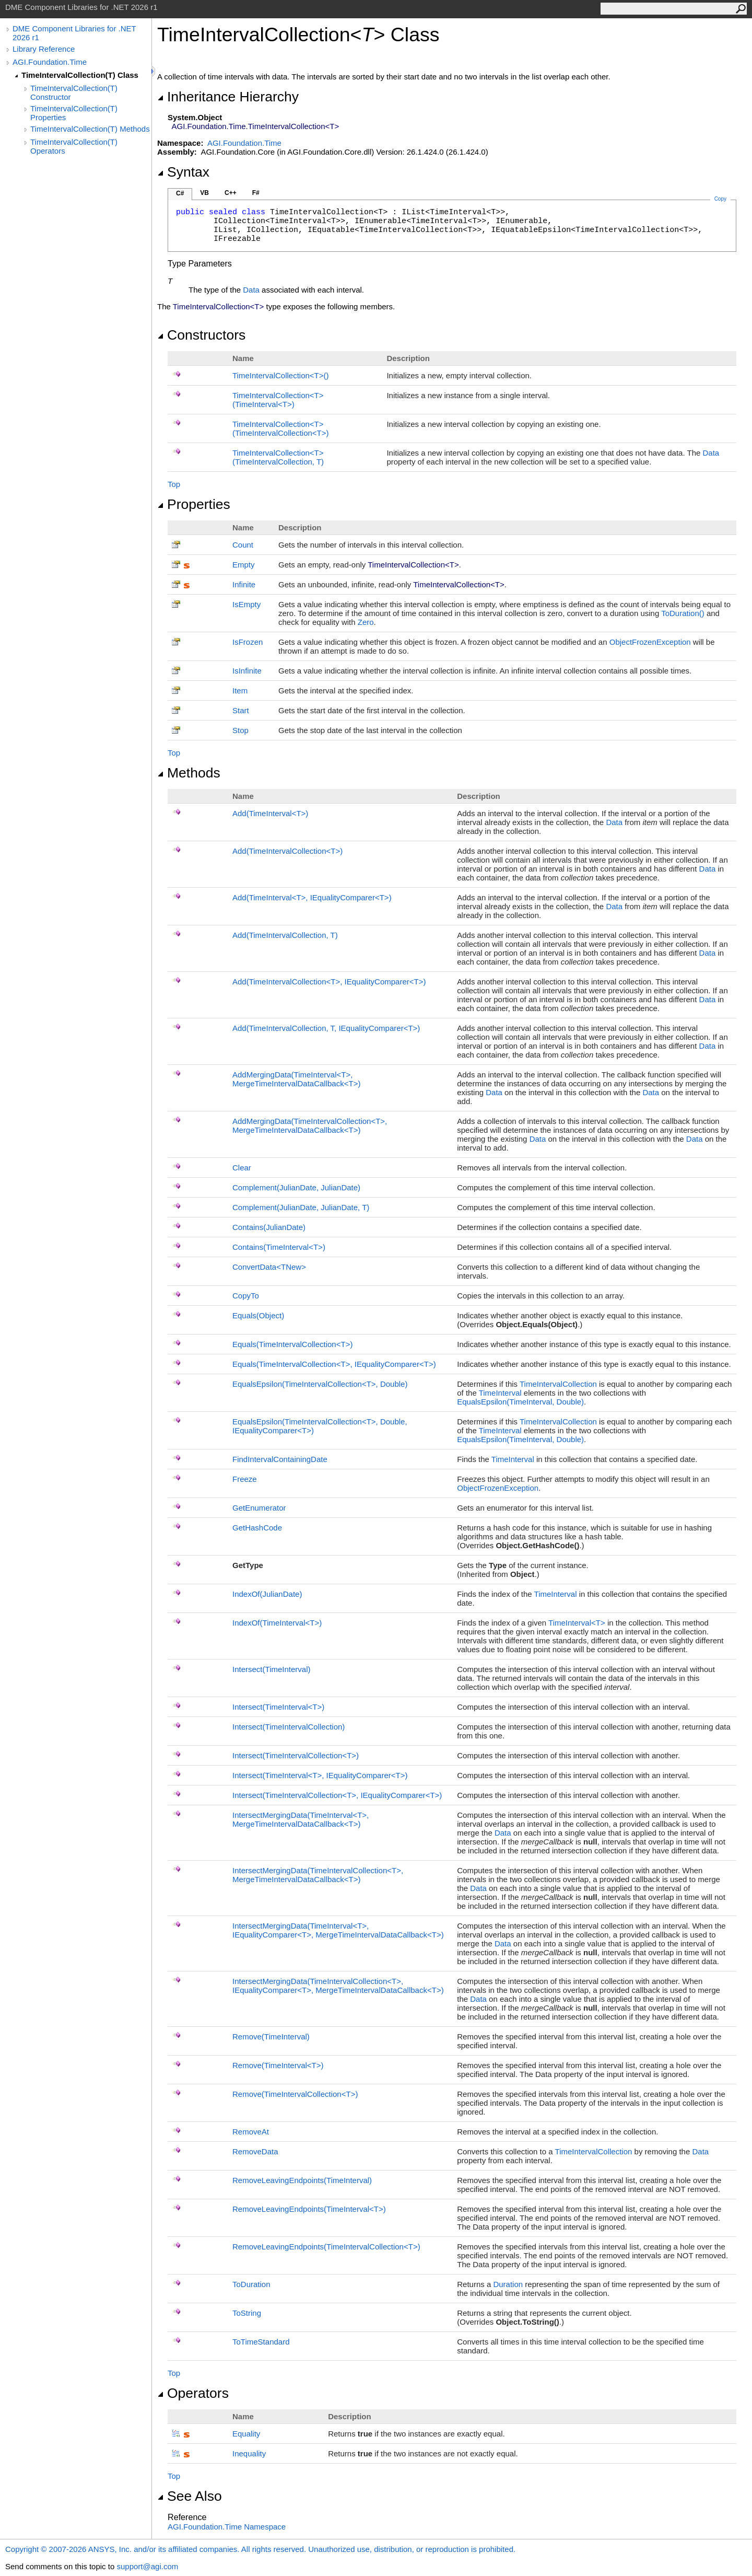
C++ (231, 192)
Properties (193, 504)
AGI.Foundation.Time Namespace (227, 2526)
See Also (189, 2496)
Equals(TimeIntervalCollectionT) (292, 1344)
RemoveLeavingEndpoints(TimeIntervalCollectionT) (326, 2246)
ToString (246, 2312)
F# (256, 192)
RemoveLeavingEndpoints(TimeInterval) (302, 2180)
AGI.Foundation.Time (50, 61)
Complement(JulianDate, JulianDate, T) (300, 1207)
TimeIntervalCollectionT (280, 375)
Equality (246, 2433)
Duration (508, 2284)
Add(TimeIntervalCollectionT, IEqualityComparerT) (329, 981)
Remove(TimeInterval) (271, 2036)
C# (180, 193)
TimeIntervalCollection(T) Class (79, 75)
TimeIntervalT (577, 1622)
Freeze (244, 1479)
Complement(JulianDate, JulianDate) (296, 1187)
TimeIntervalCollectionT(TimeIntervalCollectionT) (280, 428)
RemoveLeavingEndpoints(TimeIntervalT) (309, 2208)
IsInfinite (247, 670)
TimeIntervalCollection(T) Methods (90, 128)
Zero (366, 622)
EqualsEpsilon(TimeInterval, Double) (520, 1401)
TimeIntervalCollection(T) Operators (74, 146)
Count (242, 544)
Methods (188, 773)
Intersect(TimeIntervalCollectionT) (295, 1755)
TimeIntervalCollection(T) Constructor (74, 92)
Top (174, 484)
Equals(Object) (258, 1315)
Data (251, 289)
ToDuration (682, 613)
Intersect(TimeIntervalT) (278, 1706)
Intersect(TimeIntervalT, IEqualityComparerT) (319, 1775)
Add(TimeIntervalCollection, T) (285, 935)
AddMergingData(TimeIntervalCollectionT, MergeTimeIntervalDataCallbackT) (309, 1125)
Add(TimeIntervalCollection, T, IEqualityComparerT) (326, 1028)
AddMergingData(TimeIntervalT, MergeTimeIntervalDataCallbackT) (296, 1079)
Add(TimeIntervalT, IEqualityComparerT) (312, 897)
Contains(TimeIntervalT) (278, 1247)
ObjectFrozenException (650, 641)
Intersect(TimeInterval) (271, 1669)
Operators (193, 2393)
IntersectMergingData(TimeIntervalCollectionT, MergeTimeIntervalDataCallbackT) (317, 1875)
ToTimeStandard (261, 2341)
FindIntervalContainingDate (279, 1459)
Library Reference (44, 48)
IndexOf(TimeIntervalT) (277, 1622)
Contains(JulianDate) (269, 1227)
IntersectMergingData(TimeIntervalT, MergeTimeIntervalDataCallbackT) (300, 1819)
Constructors (201, 335)
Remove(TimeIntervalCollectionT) (295, 2094)
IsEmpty (246, 604)
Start (240, 710)
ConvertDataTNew (269, 1266)
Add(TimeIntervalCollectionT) (287, 850)
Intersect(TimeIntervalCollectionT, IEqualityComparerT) (337, 1795)
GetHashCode (257, 1527)
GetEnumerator (259, 1507)
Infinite (243, 584)
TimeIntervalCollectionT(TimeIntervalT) (278, 400)
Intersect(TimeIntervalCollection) (288, 1726)
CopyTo (245, 1295)
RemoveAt (250, 2131)
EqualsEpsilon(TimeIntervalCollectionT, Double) (319, 1383)
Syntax (183, 172)
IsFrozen (247, 641)
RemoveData (255, 2151)
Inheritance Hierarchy (228, 97)
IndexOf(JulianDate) (267, 1593)
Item (240, 690)
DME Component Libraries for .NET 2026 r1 (74, 33)
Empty (243, 564)
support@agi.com (147, 2566)
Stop (240, 730)
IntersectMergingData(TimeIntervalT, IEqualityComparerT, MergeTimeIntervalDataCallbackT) (338, 1930)
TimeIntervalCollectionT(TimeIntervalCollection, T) (278, 457)
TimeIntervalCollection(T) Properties (74, 113)
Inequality (249, 2453)
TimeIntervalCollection (558, 1383)
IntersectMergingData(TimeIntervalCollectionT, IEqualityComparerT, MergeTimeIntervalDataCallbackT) (338, 1985)
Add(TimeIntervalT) (270, 813)
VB (204, 192)
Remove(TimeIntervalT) (278, 2065)
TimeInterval (500, 1392)
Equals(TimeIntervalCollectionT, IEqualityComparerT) (334, 1364)
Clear (241, 1167)
